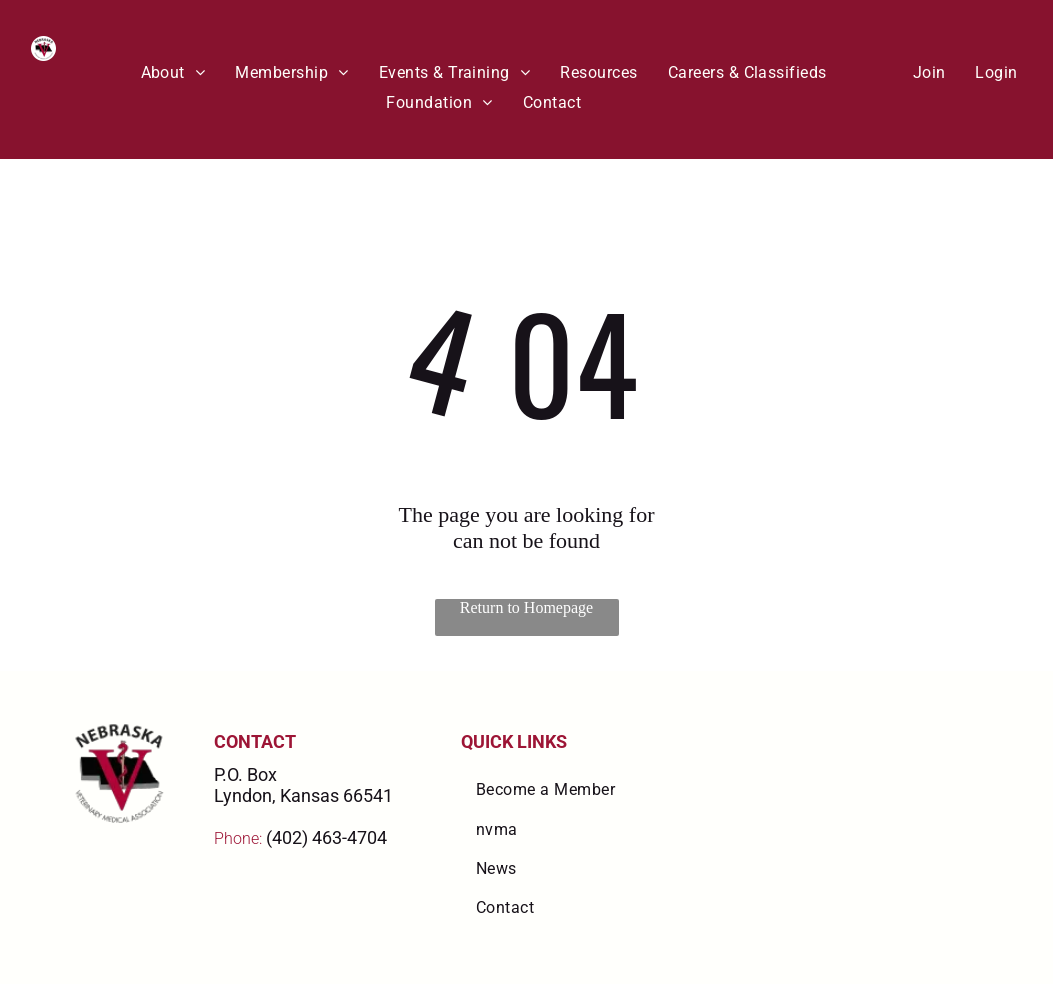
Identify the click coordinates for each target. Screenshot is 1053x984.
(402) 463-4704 (326, 837)
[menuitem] (173, 72)
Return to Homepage (526, 607)
